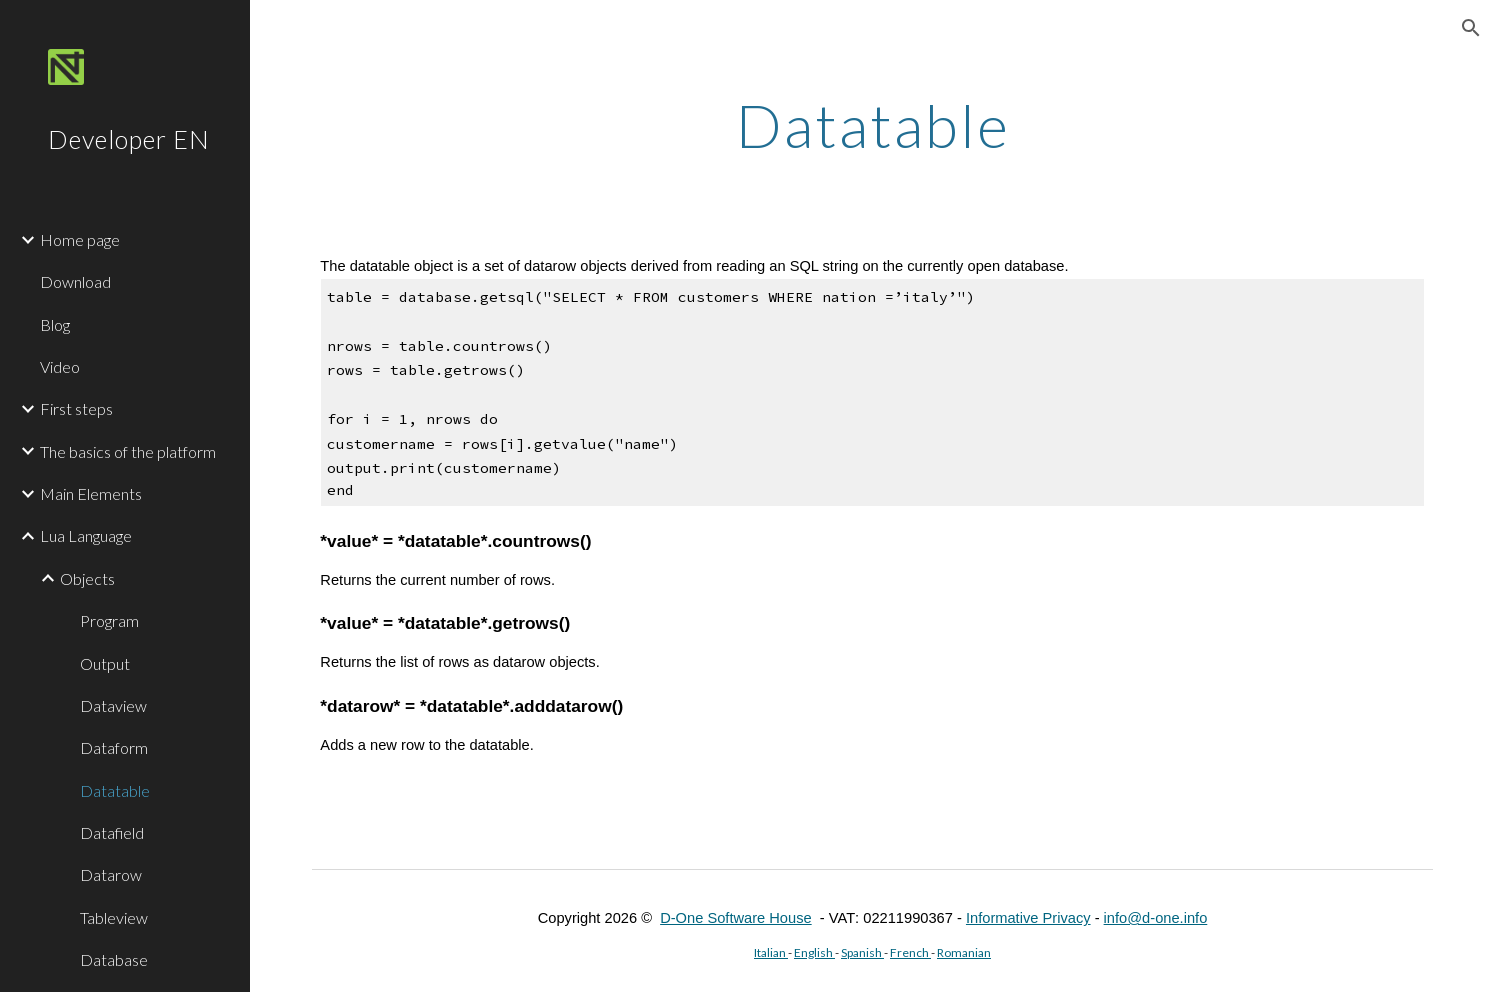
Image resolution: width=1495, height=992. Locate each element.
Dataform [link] (114, 747)
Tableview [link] (114, 917)
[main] (872, 125)
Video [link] (60, 366)
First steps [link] (76, 408)
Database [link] (114, 959)
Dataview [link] (113, 705)
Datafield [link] (112, 832)
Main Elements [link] (91, 493)
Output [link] (105, 663)
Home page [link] (80, 239)
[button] (1471, 28)
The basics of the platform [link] (128, 451)
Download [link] (75, 281)
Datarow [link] (111, 874)
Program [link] (109, 620)
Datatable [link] (115, 790)
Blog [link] (55, 324)
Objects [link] (87, 578)
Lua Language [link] (86, 535)
